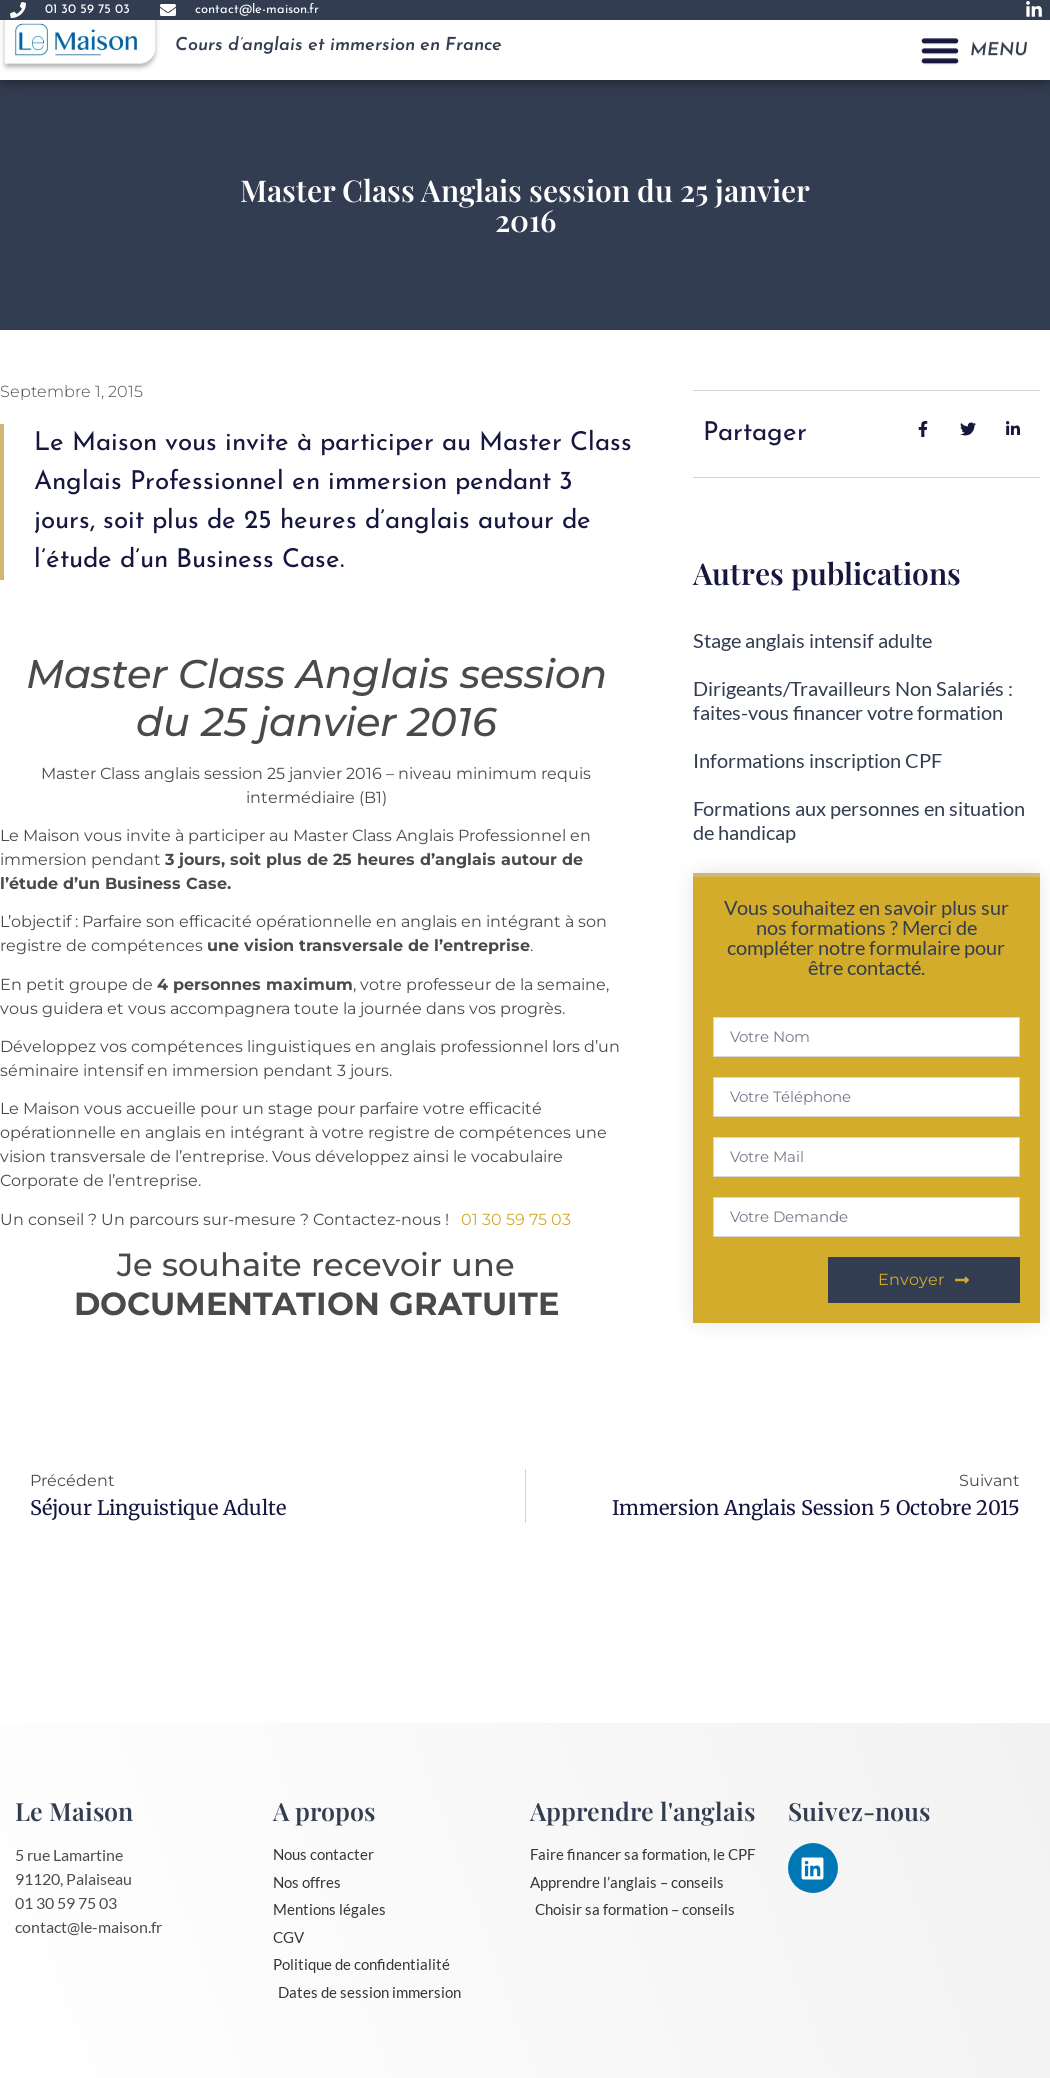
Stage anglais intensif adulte (812, 640)
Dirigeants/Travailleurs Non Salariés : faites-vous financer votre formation (853, 700)
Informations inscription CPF (817, 760)
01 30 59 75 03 (516, 1219)
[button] (940, 35)
